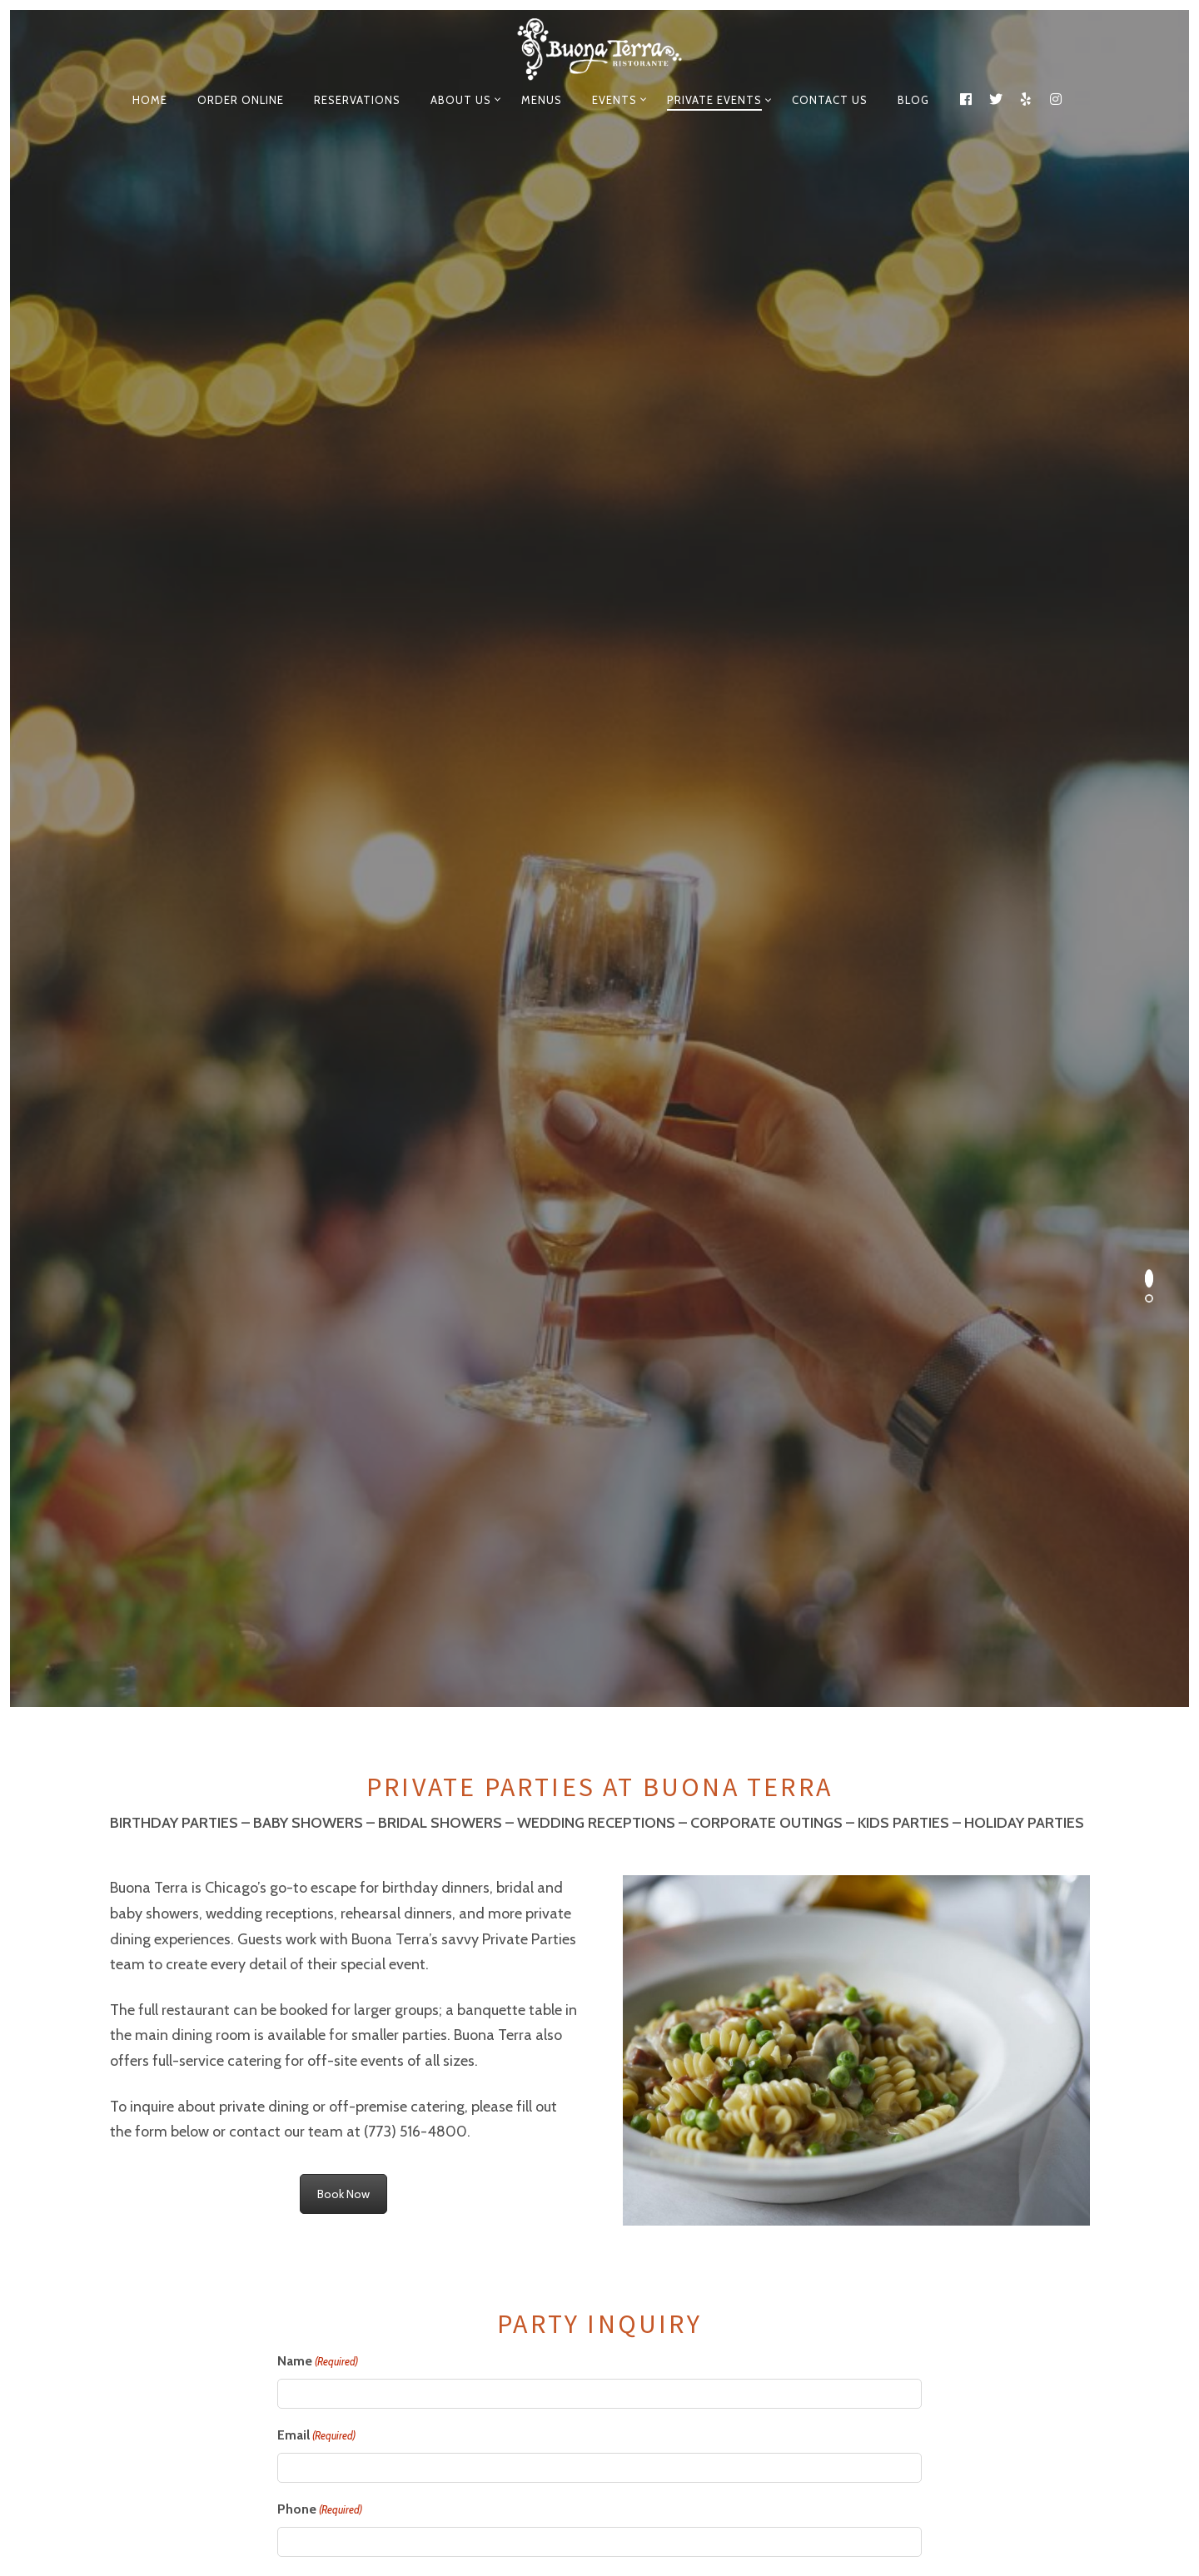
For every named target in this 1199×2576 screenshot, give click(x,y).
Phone (319, 1192)
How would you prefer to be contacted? (398, 1265)
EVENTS (614, 100)
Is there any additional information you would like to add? (452, 1788)
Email (316, 1118)
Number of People (356, 1640)
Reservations (357, 100)
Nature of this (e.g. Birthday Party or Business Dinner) (461, 1416)
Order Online (240, 100)
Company (306, 1341)
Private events (714, 100)
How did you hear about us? (691, 1265)
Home (149, 100)
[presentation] (403, 2123)
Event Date (310, 1490)
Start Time (309, 1564)
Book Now (343, 876)
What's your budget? (340, 1714)
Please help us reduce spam (361, 2073)
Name (317, 1044)
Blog (913, 100)
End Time (635, 1564)
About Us (460, 100)
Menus (541, 100)
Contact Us (830, 100)
